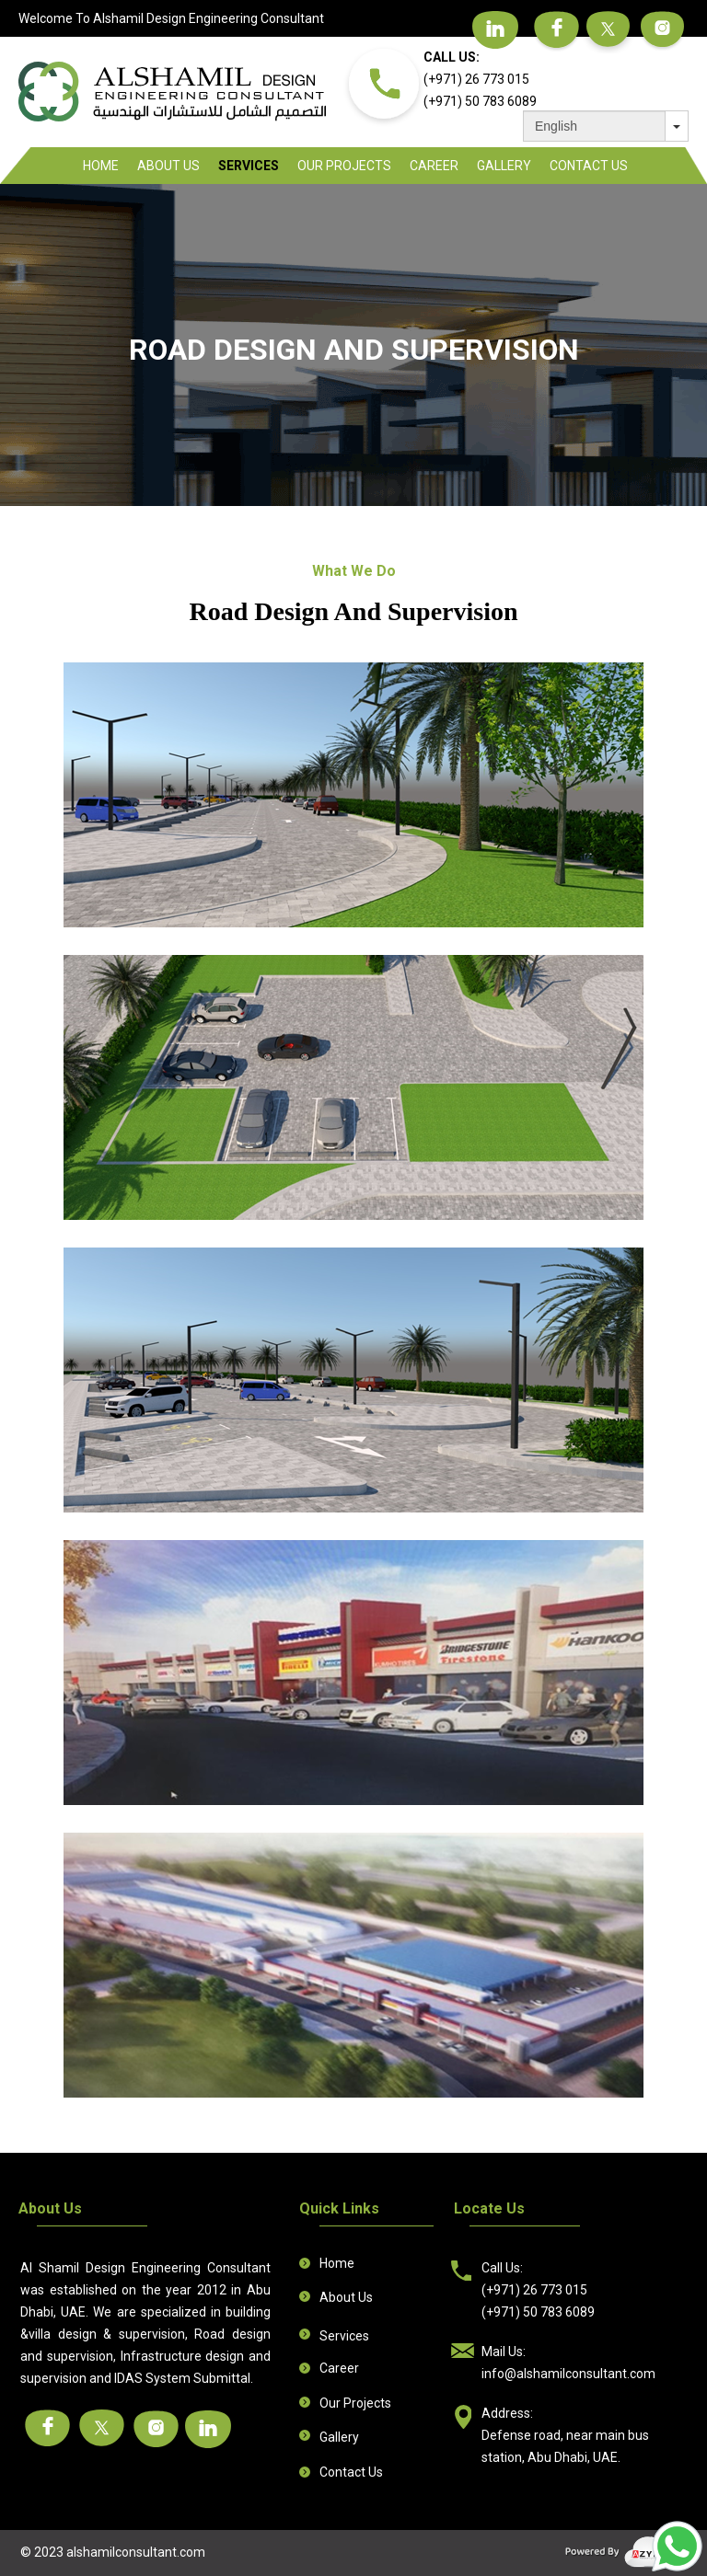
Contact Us (589, 165)
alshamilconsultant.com (135, 2552)
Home (101, 165)
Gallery (504, 165)
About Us (168, 165)
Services (248, 165)
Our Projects (344, 165)
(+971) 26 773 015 (476, 79)
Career (434, 165)
